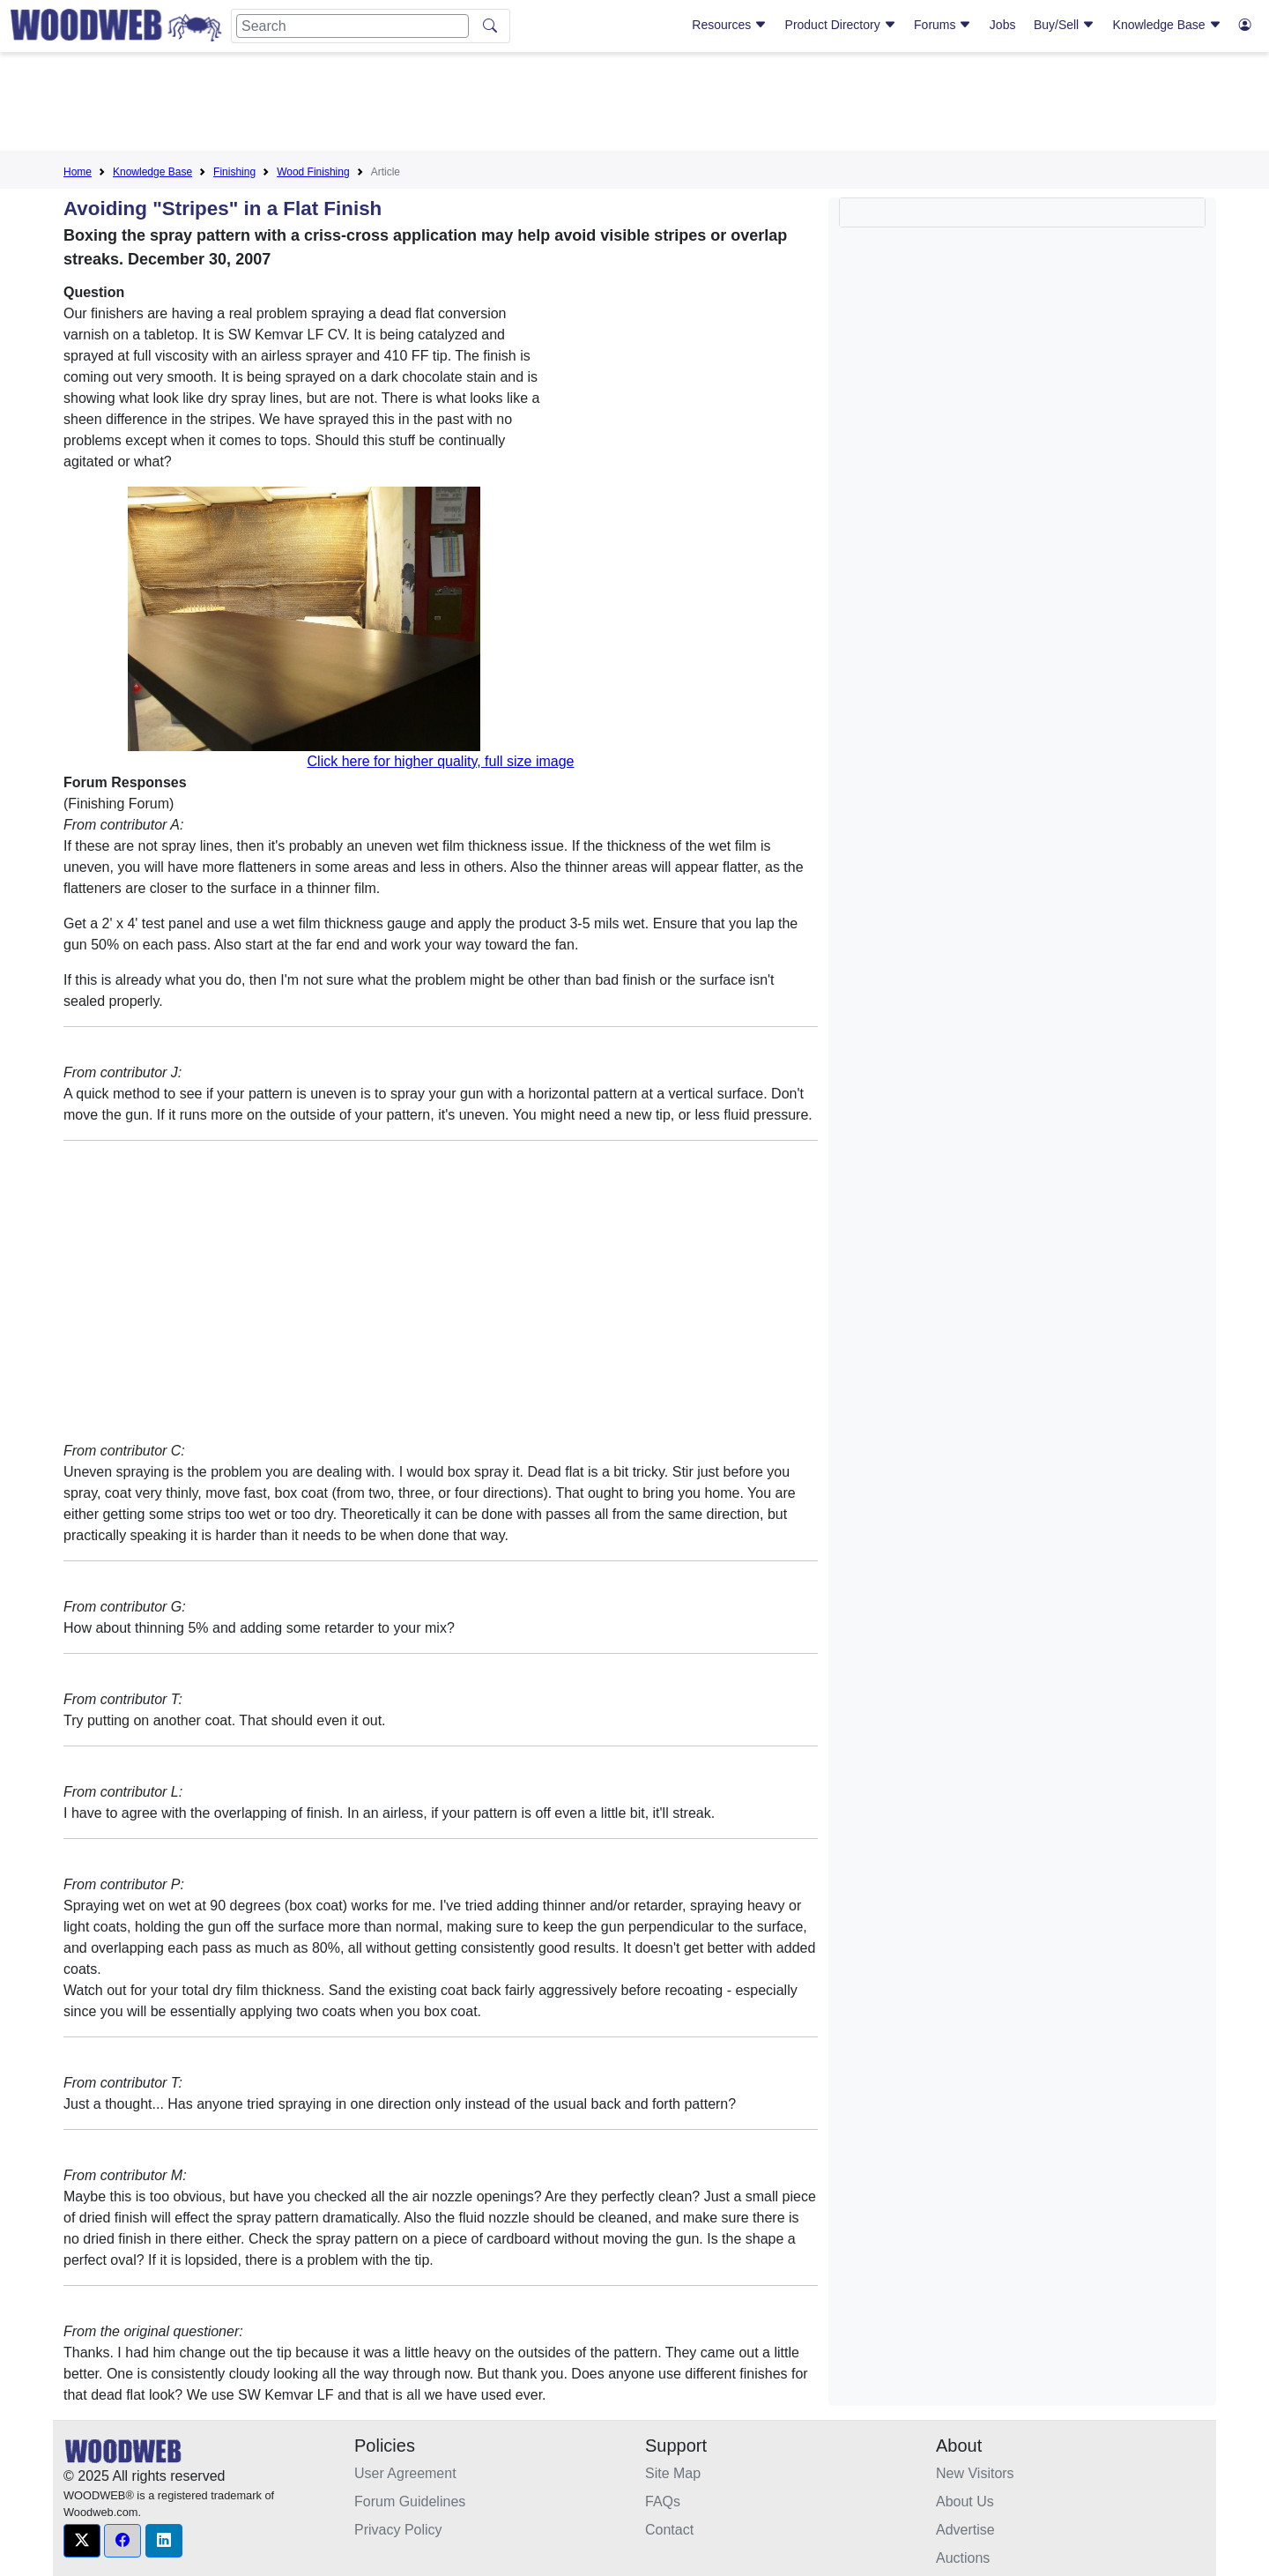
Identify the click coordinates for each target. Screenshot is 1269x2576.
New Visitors (975, 2473)
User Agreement (405, 2473)
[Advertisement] (634, 105)
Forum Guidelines (409, 2501)
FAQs (662, 2501)
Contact (669, 2529)
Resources (729, 25)
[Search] (352, 26)
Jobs (1003, 25)
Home (77, 172)
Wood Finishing (313, 172)
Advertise (965, 2529)
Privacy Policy (398, 2529)
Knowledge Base (1167, 25)
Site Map (673, 2473)
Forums (942, 25)
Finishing (234, 172)
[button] (81, 2540)
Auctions (963, 2557)
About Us (965, 2501)
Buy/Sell (1064, 25)
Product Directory (840, 25)
